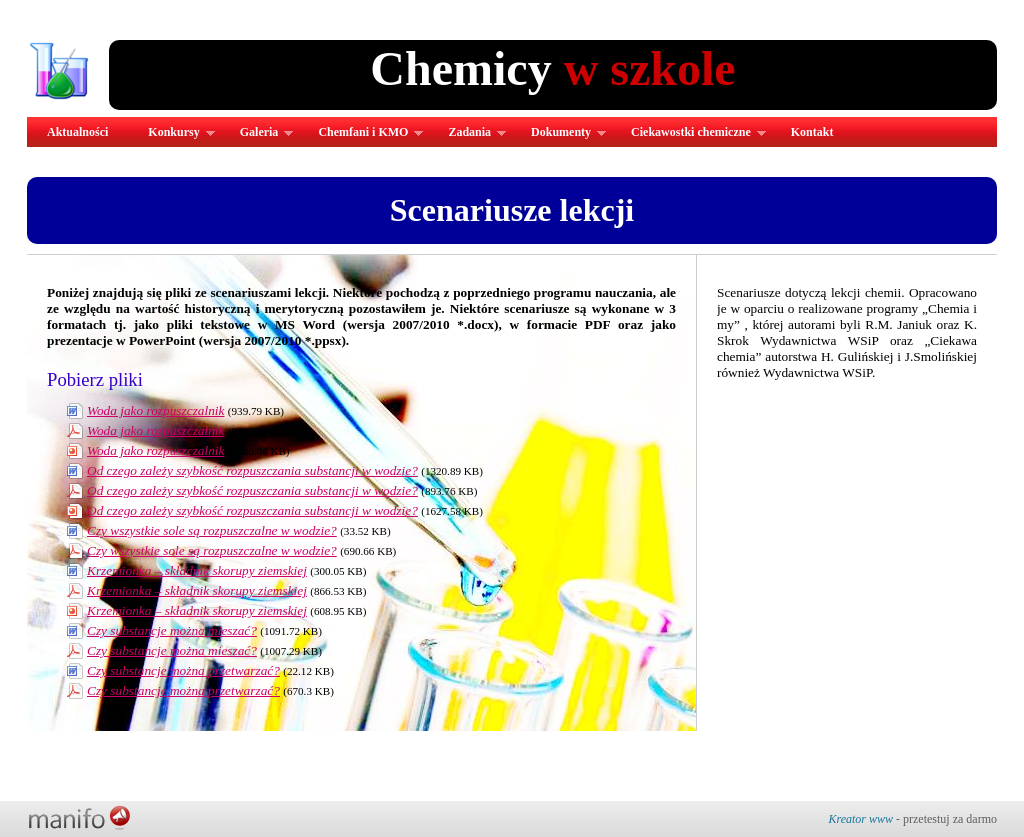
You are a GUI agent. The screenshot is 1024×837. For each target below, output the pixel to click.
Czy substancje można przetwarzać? (183, 670)
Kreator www (860, 819)
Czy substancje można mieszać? (172, 630)
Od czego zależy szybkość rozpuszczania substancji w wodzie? (252, 470)
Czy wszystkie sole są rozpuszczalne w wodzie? (212, 530)
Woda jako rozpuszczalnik (155, 410)
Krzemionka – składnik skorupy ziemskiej (197, 570)
